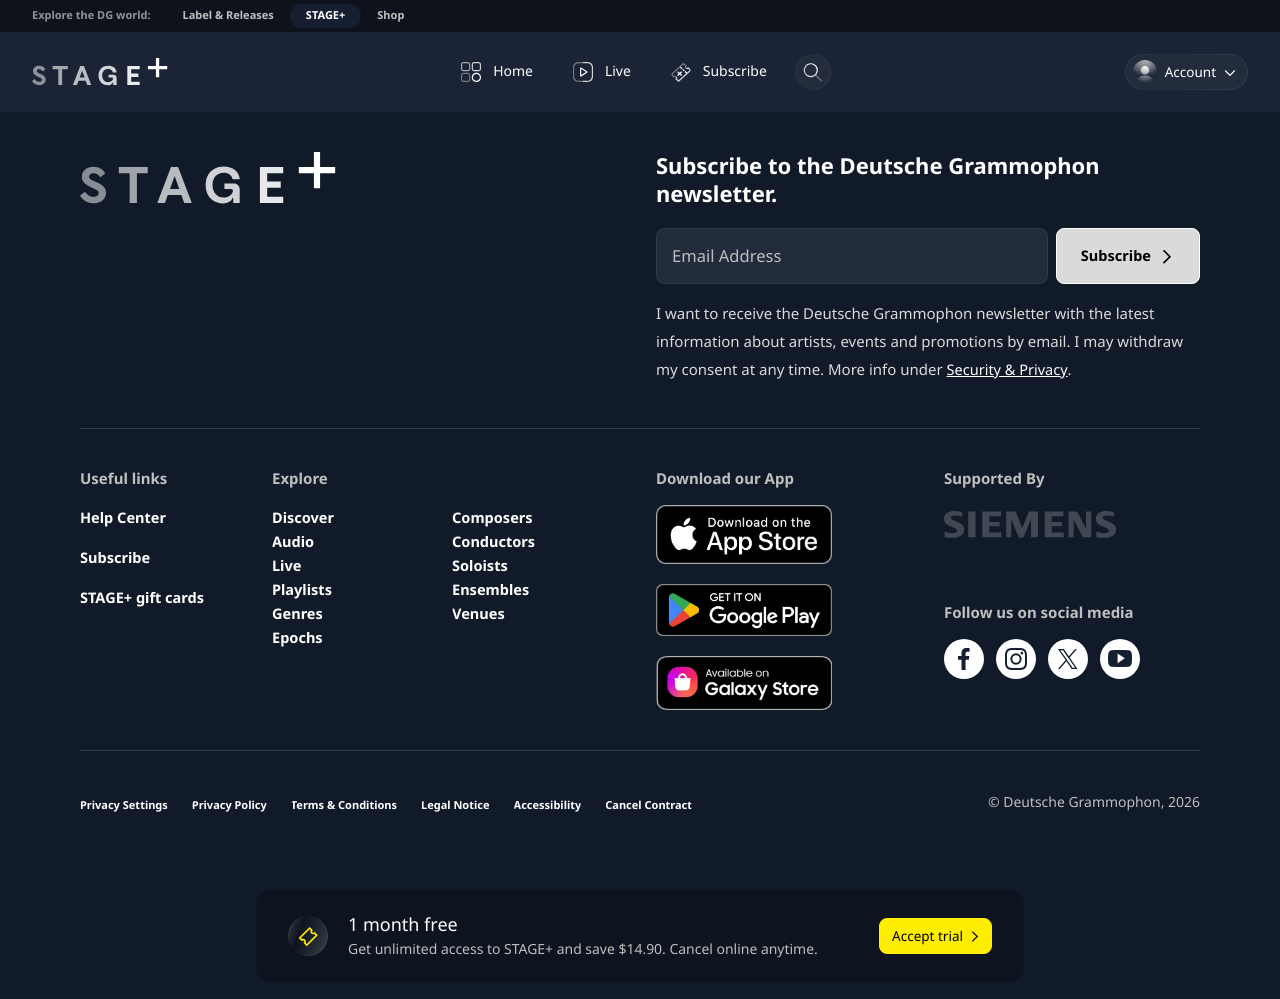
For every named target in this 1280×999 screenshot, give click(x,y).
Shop (390, 15)
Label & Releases (228, 15)
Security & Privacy (1009, 370)
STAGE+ (325, 15)
